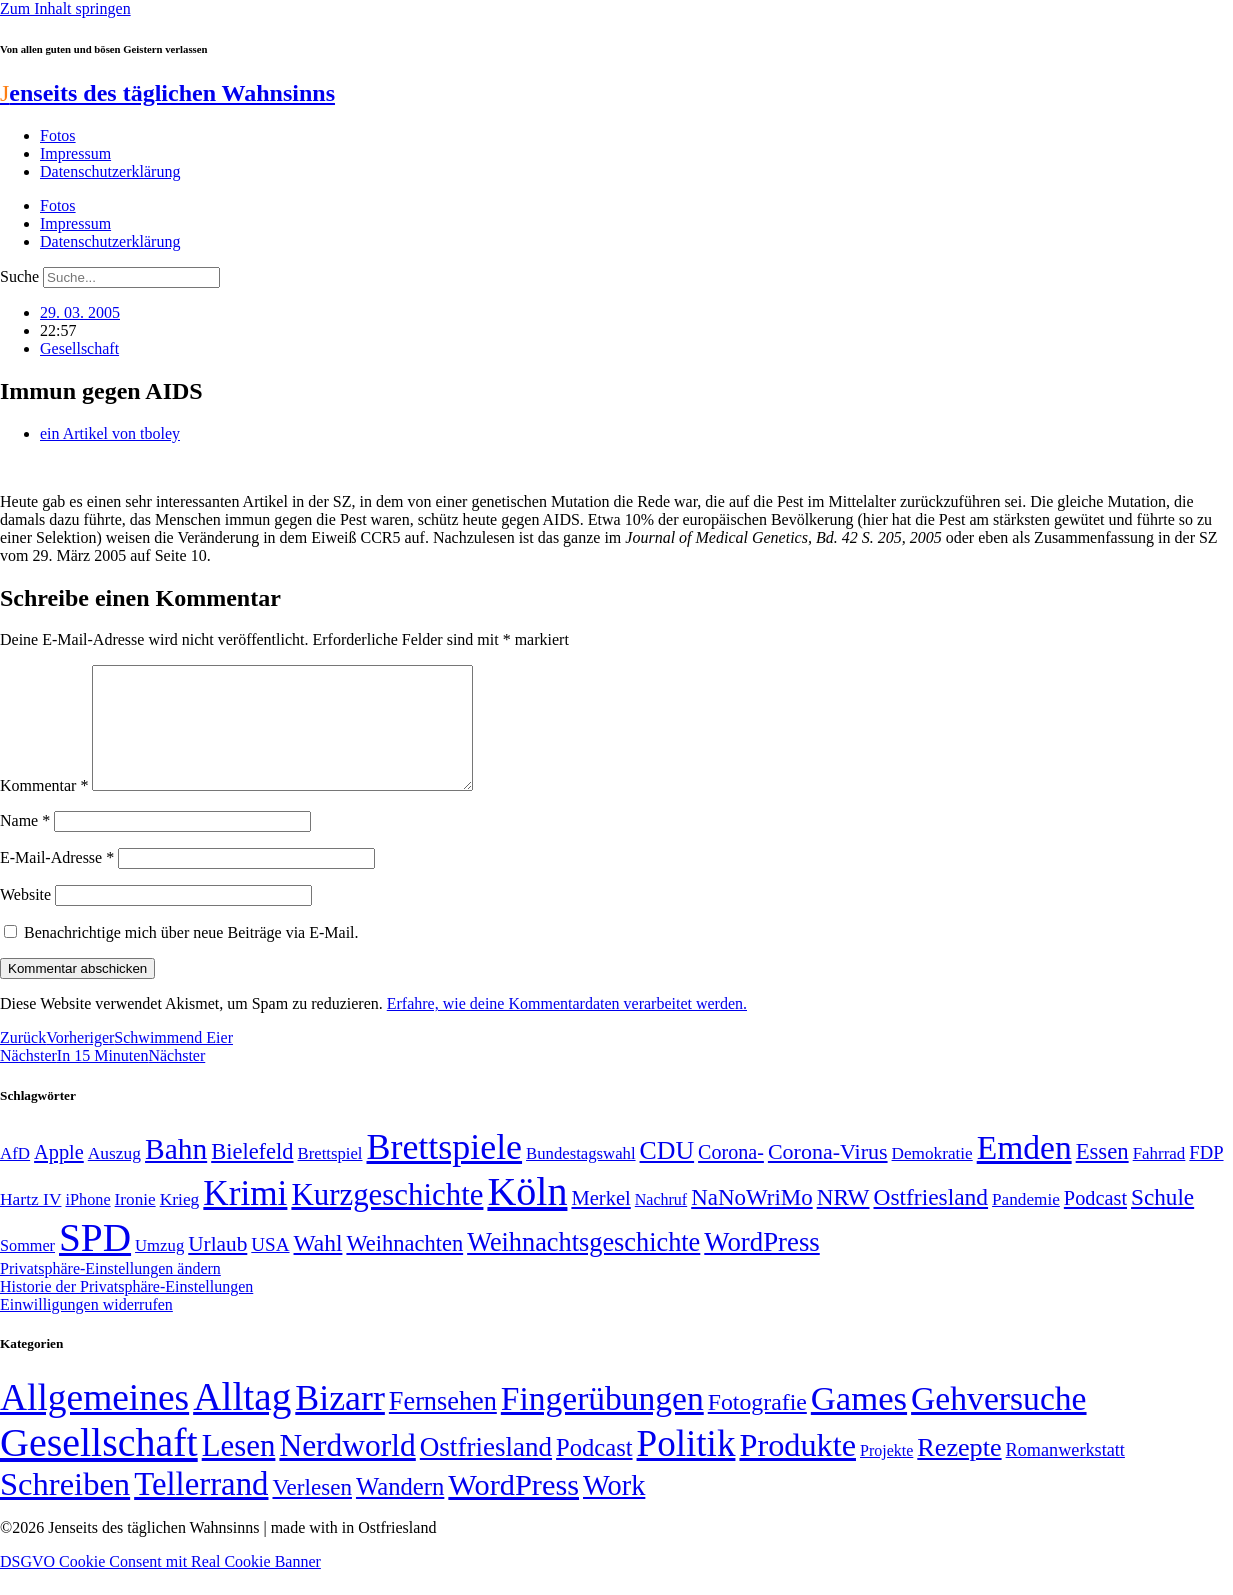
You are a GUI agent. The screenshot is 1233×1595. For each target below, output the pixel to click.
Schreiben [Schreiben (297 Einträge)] (65, 1508)
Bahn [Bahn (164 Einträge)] (176, 1173)
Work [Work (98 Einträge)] (614, 1509)
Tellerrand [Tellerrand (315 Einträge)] (201, 1508)
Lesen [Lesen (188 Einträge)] (239, 1469)
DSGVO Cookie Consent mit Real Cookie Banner (160, 1585)
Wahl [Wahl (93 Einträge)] (318, 1267)
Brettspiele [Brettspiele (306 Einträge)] (445, 1171)
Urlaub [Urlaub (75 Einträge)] (217, 1268)
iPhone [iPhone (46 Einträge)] (87, 1224)
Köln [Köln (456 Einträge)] (527, 1215)
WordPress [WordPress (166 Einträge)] (513, 1509)
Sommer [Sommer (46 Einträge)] (27, 1270)
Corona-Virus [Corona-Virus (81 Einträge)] (828, 1175)
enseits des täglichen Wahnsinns (167, 93)
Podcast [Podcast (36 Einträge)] (594, 1471)
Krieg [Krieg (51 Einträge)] (180, 1223)
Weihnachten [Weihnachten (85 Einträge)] (404, 1267)
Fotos (58, 135)
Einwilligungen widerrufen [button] (86, 1328)
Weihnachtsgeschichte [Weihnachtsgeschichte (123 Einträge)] (583, 1266)
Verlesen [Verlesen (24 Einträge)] (311, 1511)
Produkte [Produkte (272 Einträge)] (797, 1469)
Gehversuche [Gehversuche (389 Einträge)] (998, 1422)
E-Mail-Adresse (57, 881)
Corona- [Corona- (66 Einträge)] (731, 1176)
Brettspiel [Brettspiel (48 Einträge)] (330, 1177)
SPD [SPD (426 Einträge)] (95, 1261)
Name (25, 844)
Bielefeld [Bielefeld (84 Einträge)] (252, 1175)
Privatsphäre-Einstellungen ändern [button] (110, 1292)
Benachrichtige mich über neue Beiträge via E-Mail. (191, 956)
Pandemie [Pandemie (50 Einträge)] (1026, 1223)
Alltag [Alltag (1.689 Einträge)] (242, 1420)
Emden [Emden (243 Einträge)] (1024, 1171)
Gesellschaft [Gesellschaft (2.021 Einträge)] (99, 1466)
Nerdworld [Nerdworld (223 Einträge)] (347, 1469)
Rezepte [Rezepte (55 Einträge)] (959, 1471)
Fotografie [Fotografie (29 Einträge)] (757, 1426)
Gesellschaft (79, 348)
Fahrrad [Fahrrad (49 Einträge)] (1159, 1177)
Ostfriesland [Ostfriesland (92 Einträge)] (931, 1221)
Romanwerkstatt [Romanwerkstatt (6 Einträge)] (1065, 1474)
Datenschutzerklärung (110, 171)
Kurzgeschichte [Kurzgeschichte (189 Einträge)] (387, 1218)
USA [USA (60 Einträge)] (270, 1268)
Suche (19, 276)
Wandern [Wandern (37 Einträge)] (400, 1510)
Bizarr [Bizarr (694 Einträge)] (340, 1422)
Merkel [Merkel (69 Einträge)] (600, 1222)
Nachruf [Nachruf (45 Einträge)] (661, 1223)
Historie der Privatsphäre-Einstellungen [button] (126, 1310)
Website (25, 918)
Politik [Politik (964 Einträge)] (686, 1467)
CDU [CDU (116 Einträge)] (667, 1174)
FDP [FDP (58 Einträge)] (1206, 1176)
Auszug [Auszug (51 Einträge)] (114, 1177)
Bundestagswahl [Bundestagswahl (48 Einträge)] (580, 1177)
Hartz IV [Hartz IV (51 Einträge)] (30, 1223)
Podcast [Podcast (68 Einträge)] (1095, 1222)
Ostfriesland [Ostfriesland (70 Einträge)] (486, 1471)
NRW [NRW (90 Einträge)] (843, 1221)
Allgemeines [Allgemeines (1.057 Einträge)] (94, 1421)
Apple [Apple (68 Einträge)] (59, 1176)
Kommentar (44, 809)
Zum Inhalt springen (65, 8)
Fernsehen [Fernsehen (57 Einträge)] (443, 1425)
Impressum (75, 153)
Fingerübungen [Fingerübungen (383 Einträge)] (602, 1422)
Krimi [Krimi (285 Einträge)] (245, 1217)
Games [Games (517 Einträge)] (859, 1422)
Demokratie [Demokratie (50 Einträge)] (932, 1177)
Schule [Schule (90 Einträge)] (1162, 1221)
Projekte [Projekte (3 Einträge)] (886, 1474)
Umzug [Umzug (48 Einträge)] (159, 1269)
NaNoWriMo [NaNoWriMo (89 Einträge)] (751, 1221)
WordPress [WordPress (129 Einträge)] (761, 1266)
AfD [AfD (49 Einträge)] (15, 1177)
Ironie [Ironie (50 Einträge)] (135, 1223)
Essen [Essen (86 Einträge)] (1102, 1175)
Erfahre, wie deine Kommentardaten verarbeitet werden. (567, 1027)
